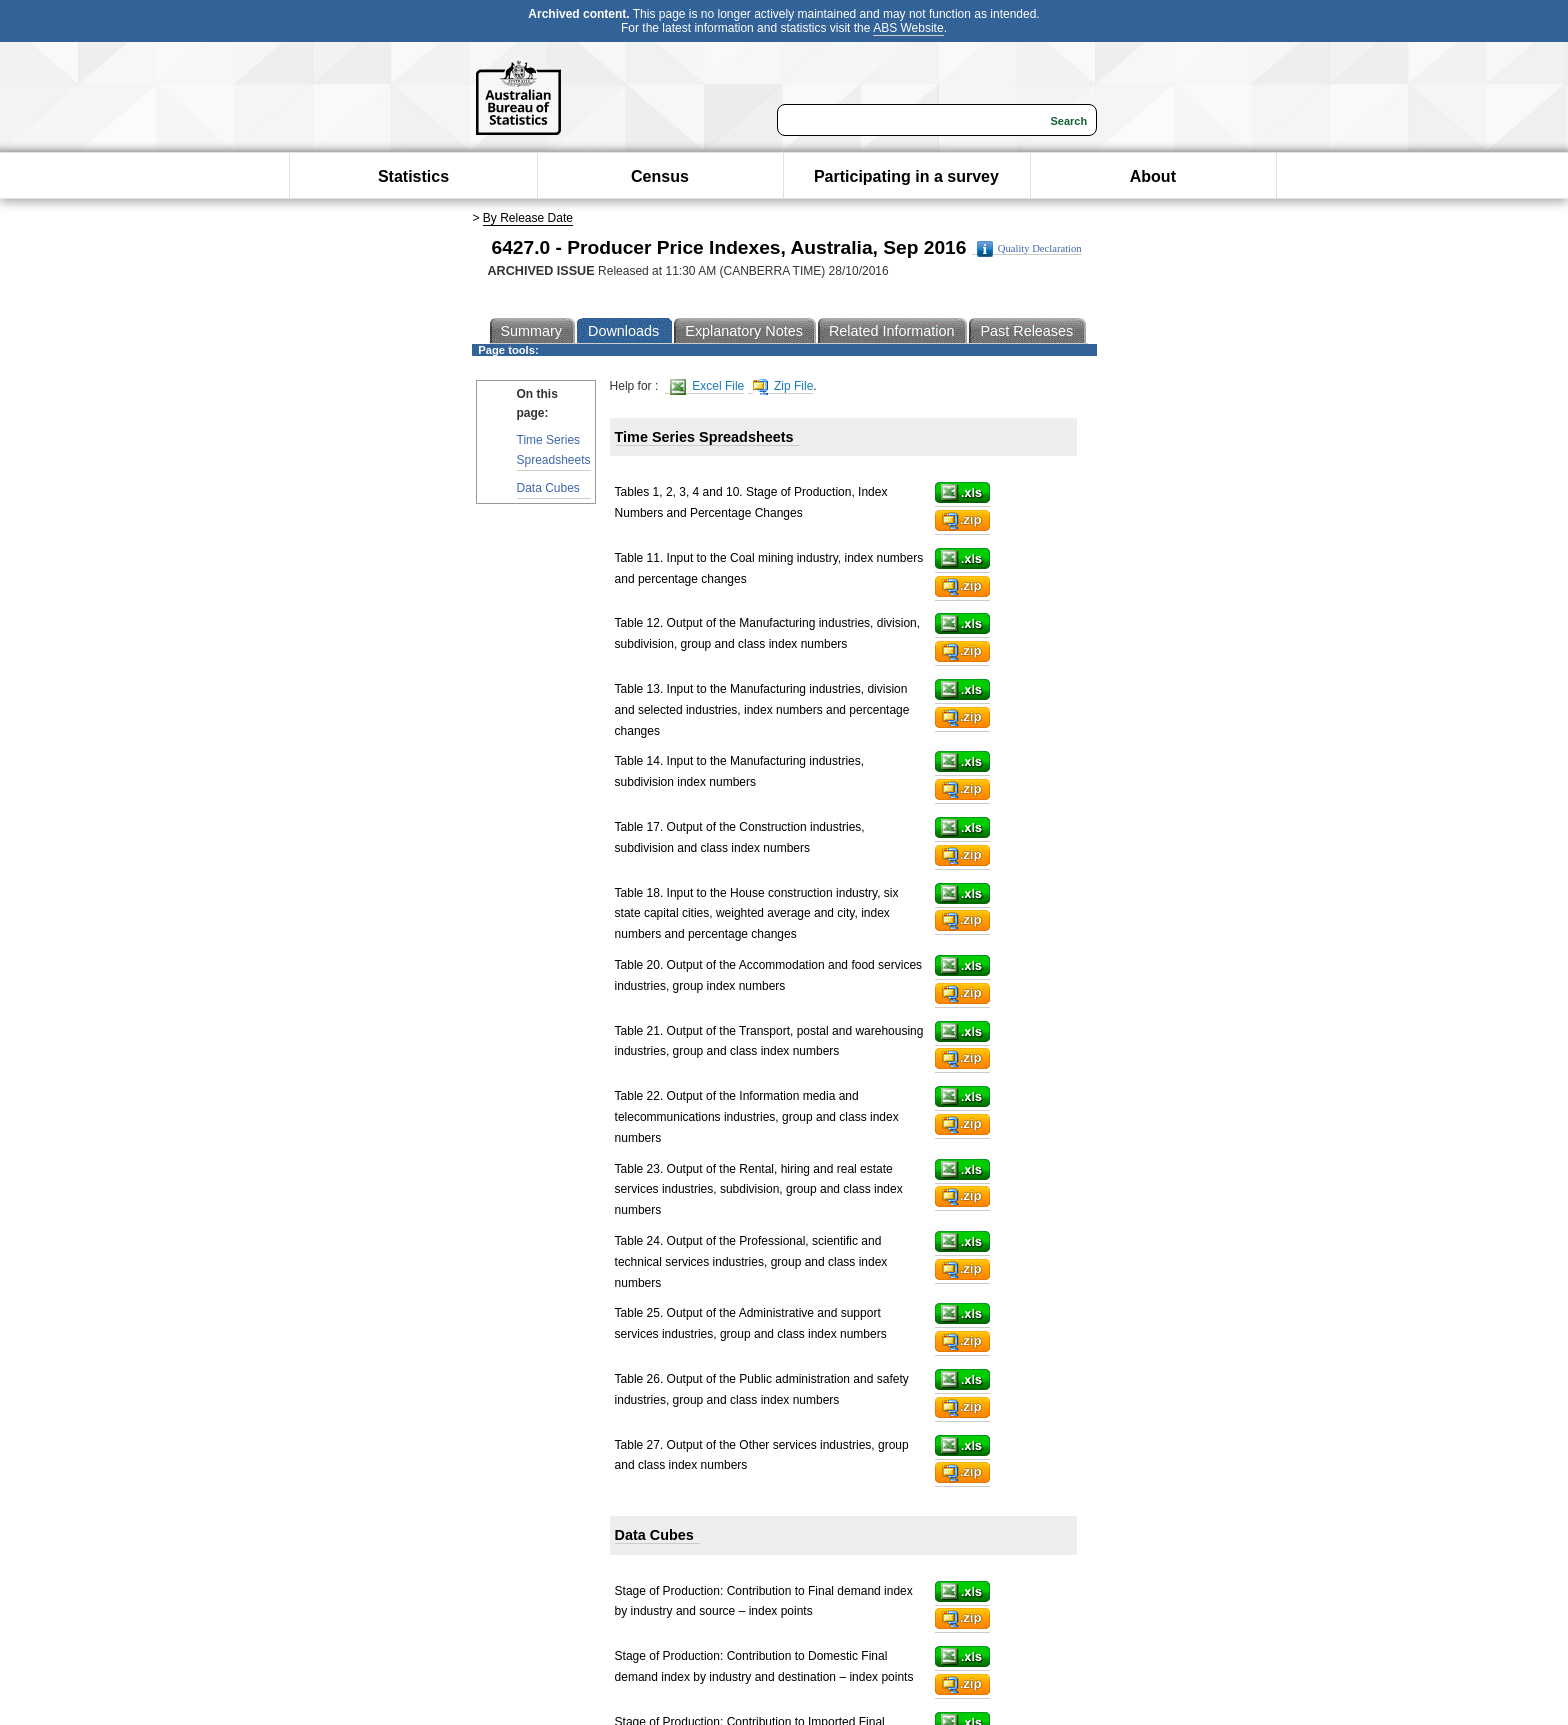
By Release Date (528, 218)
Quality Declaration (1029, 249)
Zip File (783, 386)
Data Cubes (548, 488)
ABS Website (908, 28)
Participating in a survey (906, 176)
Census (660, 176)
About (1153, 176)
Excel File (707, 386)
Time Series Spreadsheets (554, 449)
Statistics (413, 176)
